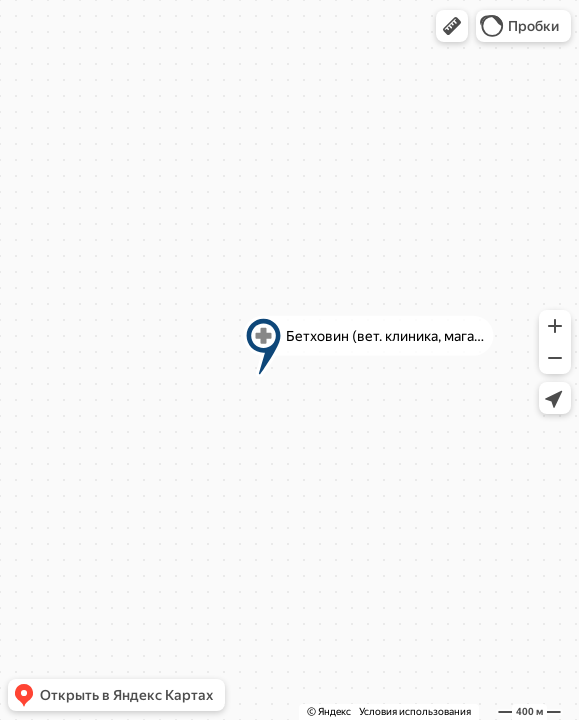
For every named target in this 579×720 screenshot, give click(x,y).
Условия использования (415, 711)
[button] (452, 26)
